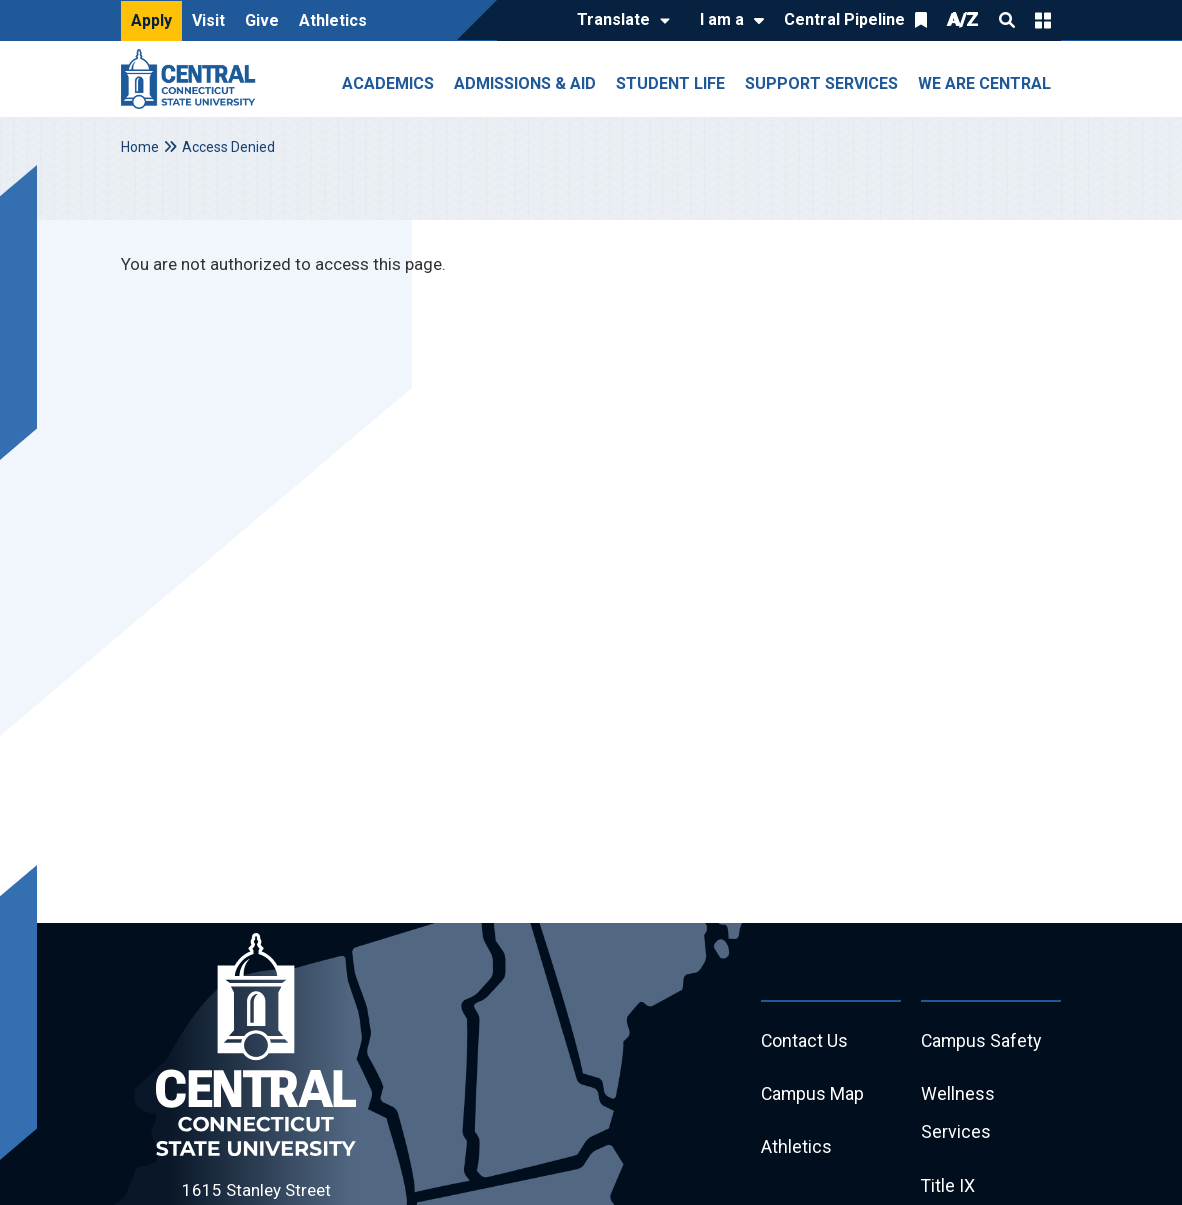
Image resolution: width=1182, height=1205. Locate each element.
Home (140, 147)
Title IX (948, 1188)
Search (1007, 20)
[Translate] (618, 21)
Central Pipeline (844, 19)
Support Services (821, 83)
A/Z (963, 19)
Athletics (333, 20)
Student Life (670, 83)
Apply (151, 20)
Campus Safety (982, 1041)
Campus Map (813, 1095)
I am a (722, 19)
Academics (388, 83)
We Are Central (984, 83)
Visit (208, 20)
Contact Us (805, 1041)
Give (262, 20)
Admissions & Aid (525, 83)
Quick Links (1043, 20)
